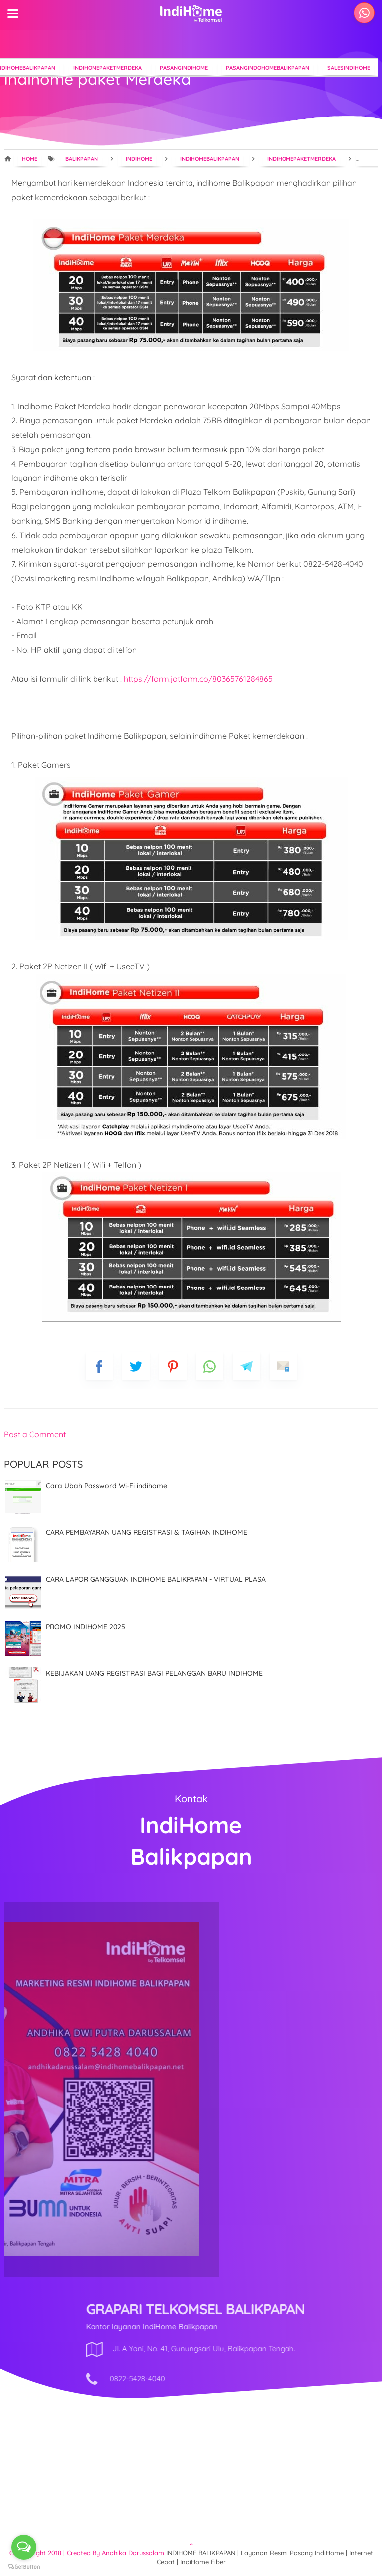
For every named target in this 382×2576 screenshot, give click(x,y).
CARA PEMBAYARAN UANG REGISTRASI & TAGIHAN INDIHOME (146, 1532)
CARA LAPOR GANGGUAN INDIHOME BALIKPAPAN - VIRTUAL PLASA (156, 1579)
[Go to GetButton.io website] (24, 2566)
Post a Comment (35, 1434)
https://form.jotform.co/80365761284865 (198, 679)
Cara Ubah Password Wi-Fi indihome (106, 1485)
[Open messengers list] (23, 2547)
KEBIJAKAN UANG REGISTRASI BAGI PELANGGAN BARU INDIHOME (154, 1673)
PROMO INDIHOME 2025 (85, 1626)
